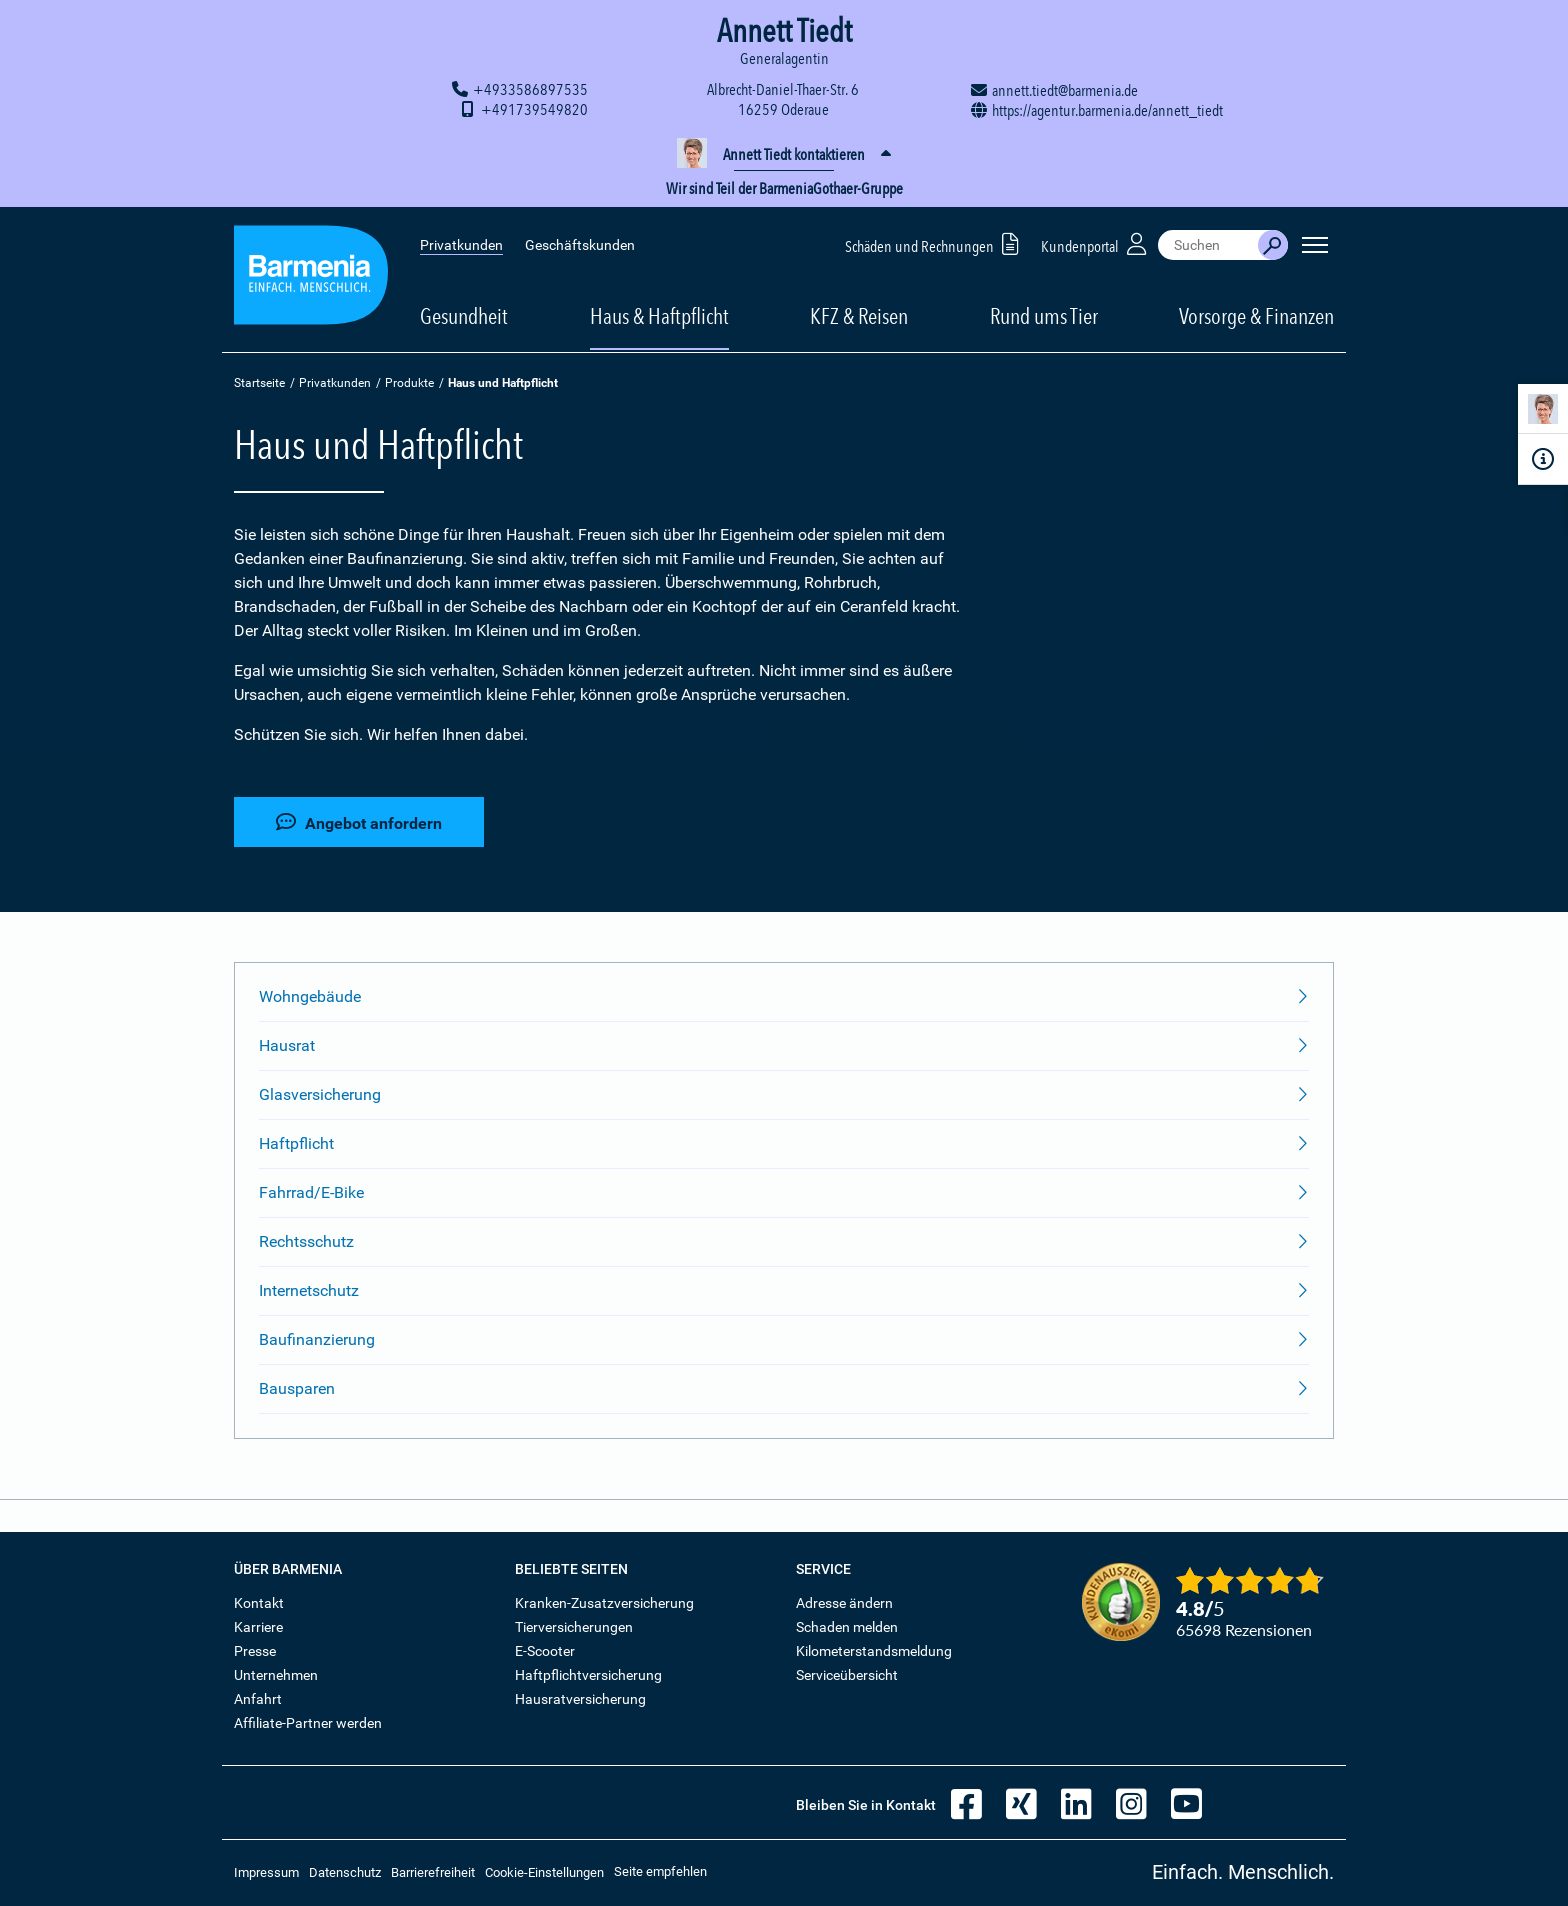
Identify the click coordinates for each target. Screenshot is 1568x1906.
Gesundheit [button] (464, 316)
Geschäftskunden (580, 245)
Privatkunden (461, 245)
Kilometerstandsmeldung (874, 1651)
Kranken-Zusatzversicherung (604, 1603)
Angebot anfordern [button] (359, 822)
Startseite (259, 383)
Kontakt (259, 1603)
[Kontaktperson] (1543, 412)
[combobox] (1208, 245)
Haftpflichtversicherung (588, 1675)
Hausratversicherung (580, 1699)
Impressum (266, 1872)
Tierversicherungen (574, 1627)
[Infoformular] (1543, 459)
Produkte (409, 383)
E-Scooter (545, 1651)
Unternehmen (276, 1675)
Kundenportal (1096, 243)
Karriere (258, 1627)
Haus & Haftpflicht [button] (659, 316)
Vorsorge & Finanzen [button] (1256, 316)
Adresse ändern (844, 1603)
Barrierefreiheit (433, 1872)
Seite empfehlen (660, 1871)
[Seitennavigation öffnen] (1315, 245)
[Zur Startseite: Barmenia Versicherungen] (311, 278)
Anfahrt (258, 1699)
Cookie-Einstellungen (544, 1872)
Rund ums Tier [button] (1044, 316)
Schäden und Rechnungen (935, 243)
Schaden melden (847, 1627)
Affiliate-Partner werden (308, 1723)
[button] (784, 155)
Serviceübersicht (847, 1675)
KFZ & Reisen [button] (859, 316)
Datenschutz (345, 1872)
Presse (255, 1651)
